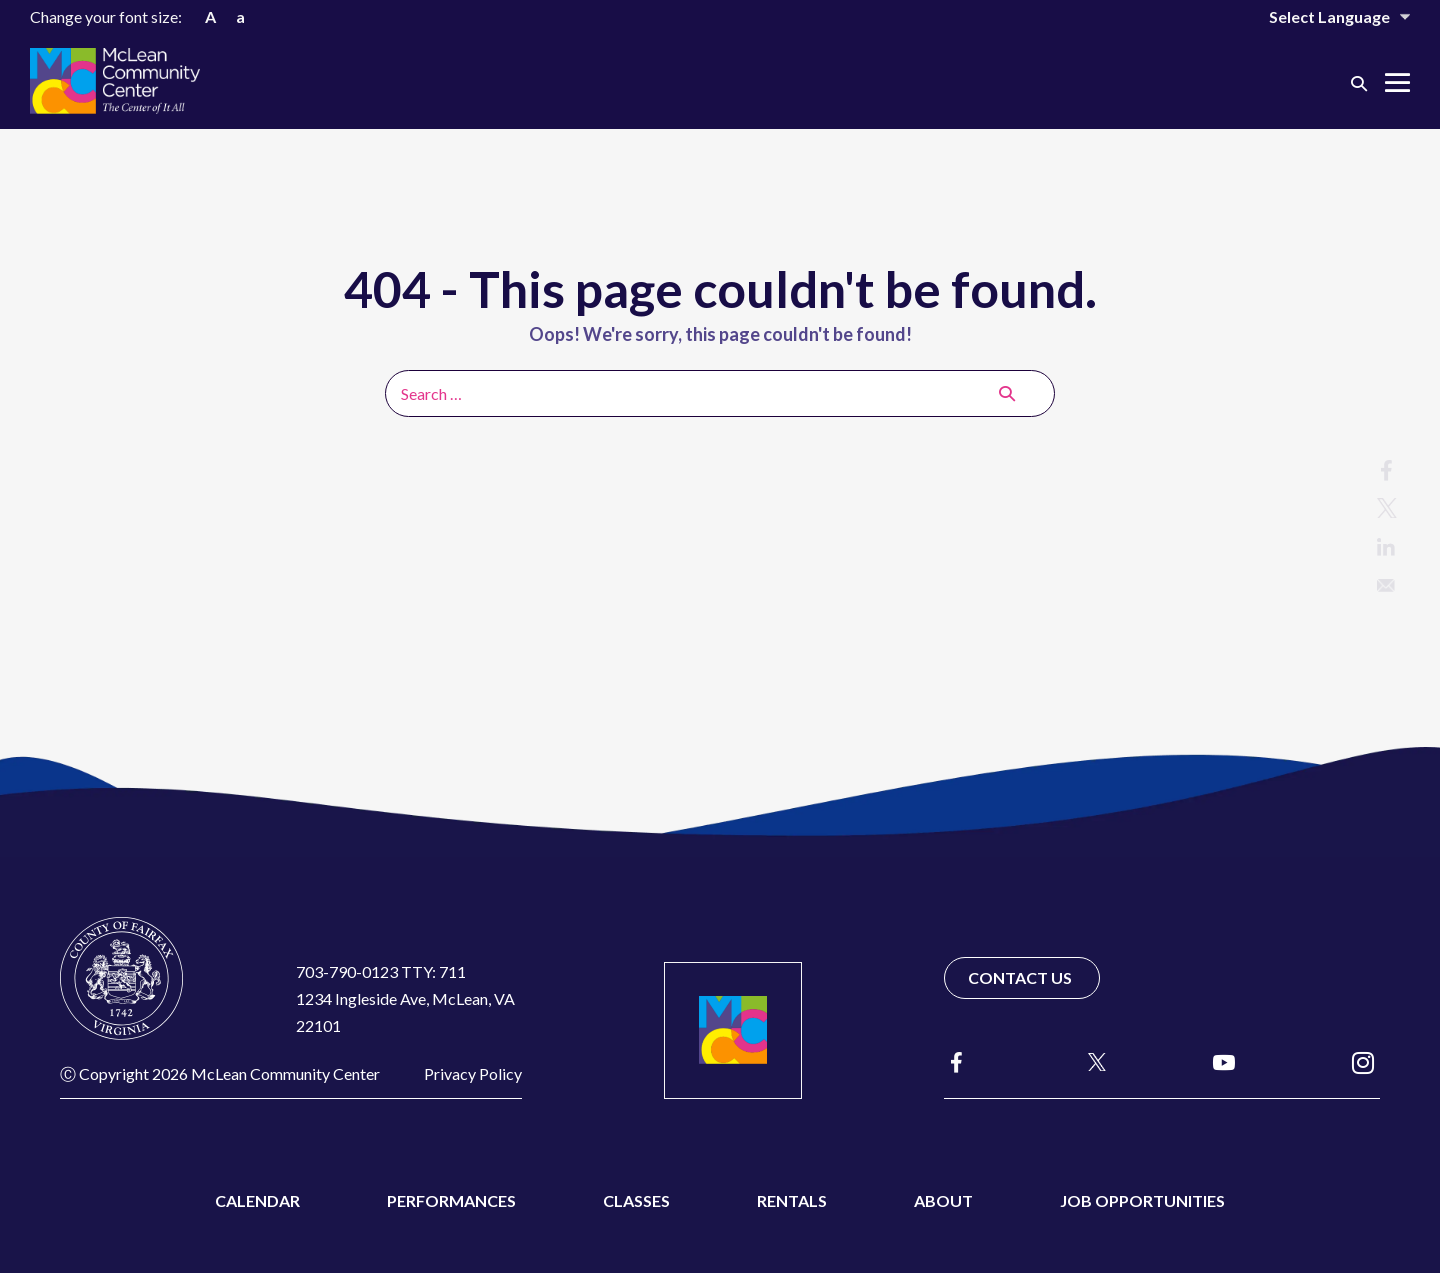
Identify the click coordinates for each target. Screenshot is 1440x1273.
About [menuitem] (943, 1200)
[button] (1359, 82)
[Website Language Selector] (1326, 16)
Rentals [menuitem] (792, 1200)
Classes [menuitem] (636, 1200)
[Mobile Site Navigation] (1397, 82)
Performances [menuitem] (451, 1200)
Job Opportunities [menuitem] (1142, 1200)
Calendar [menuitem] (257, 1200)
